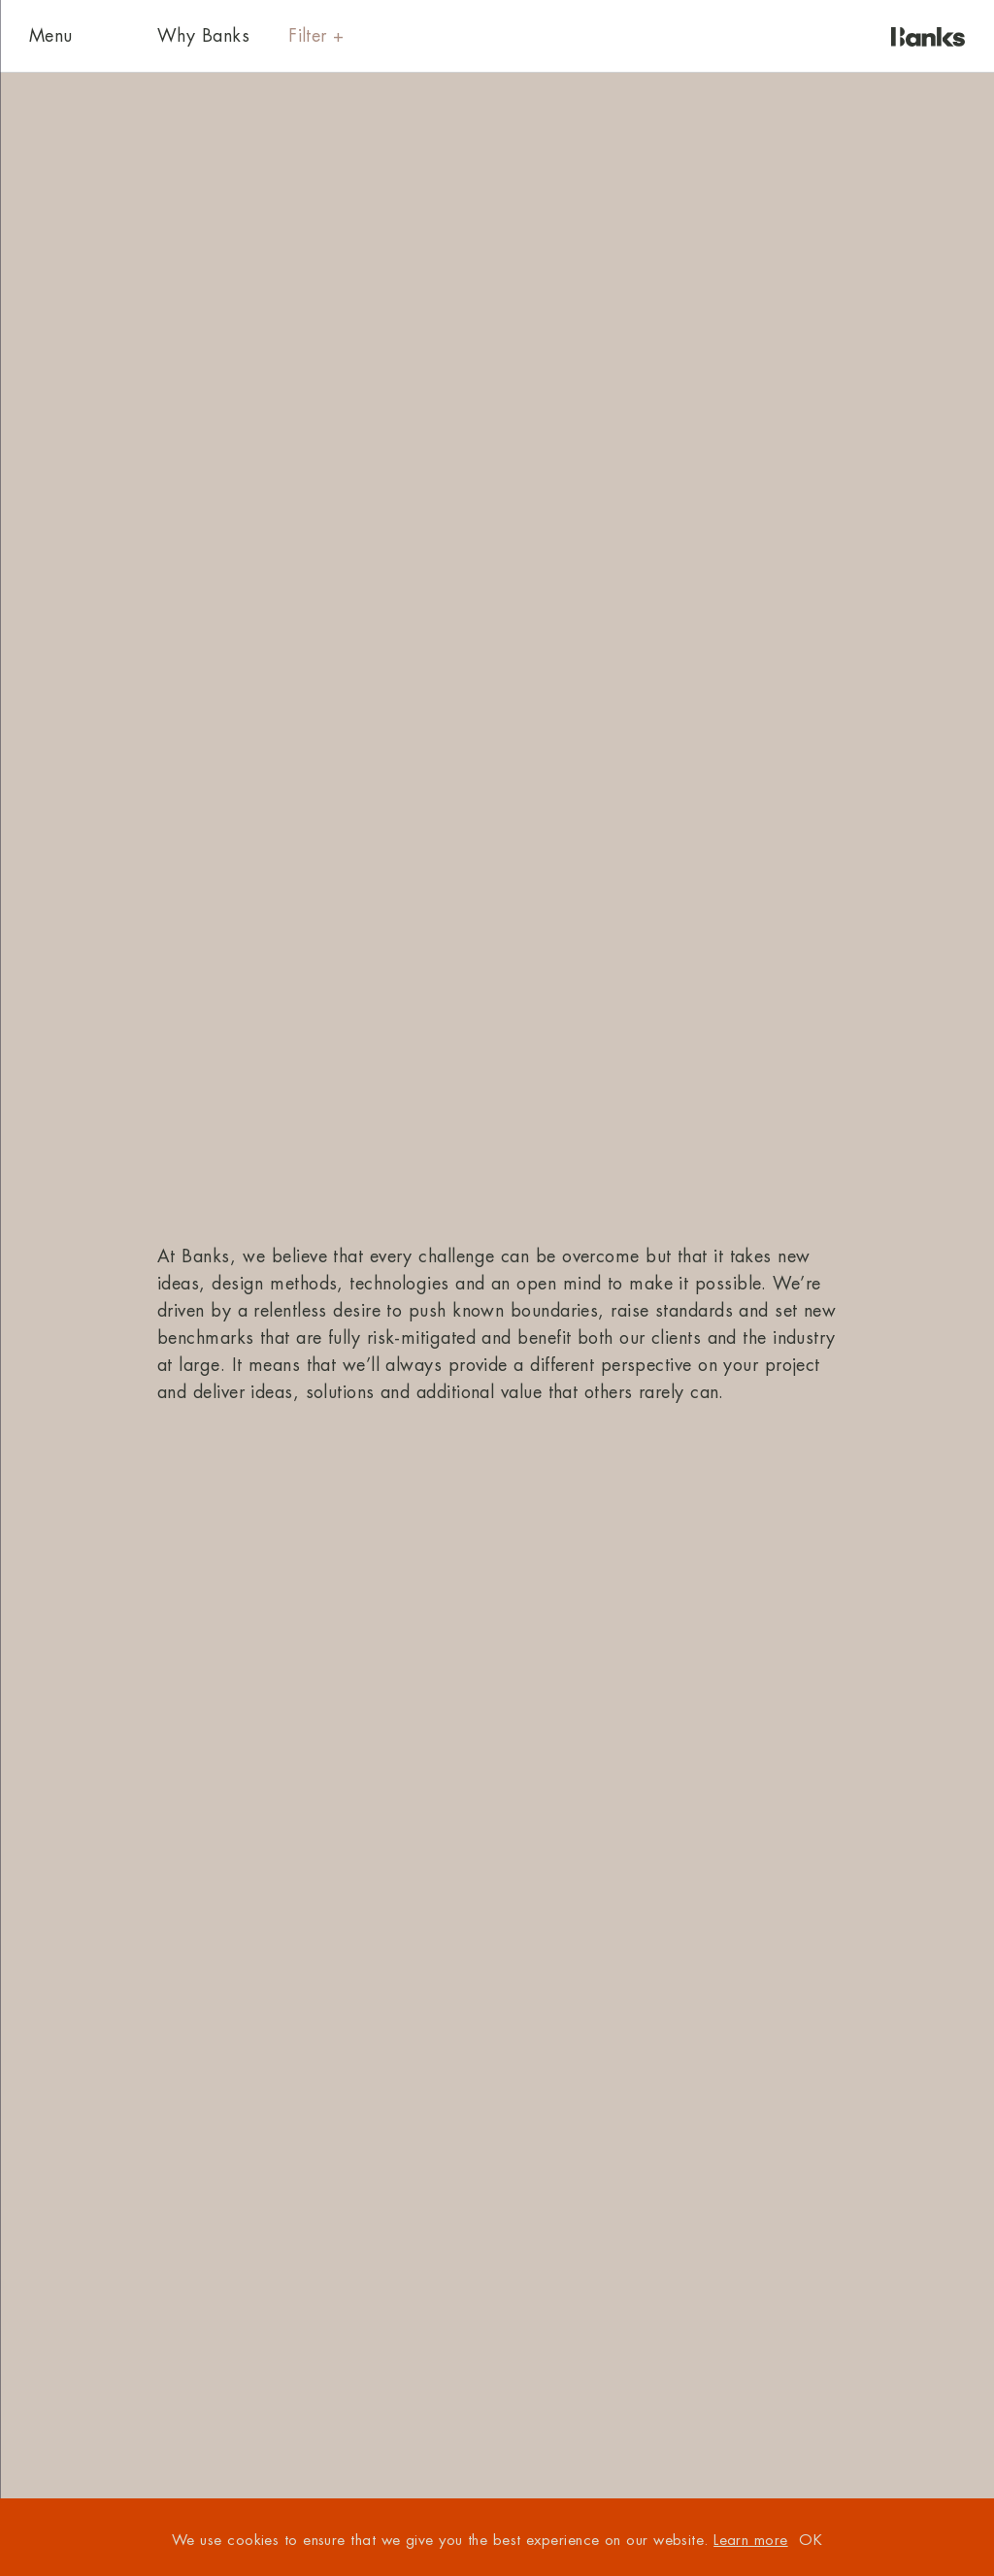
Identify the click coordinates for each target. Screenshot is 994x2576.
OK (810, 2540)
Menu (51, 36)
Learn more (750, 2540)
